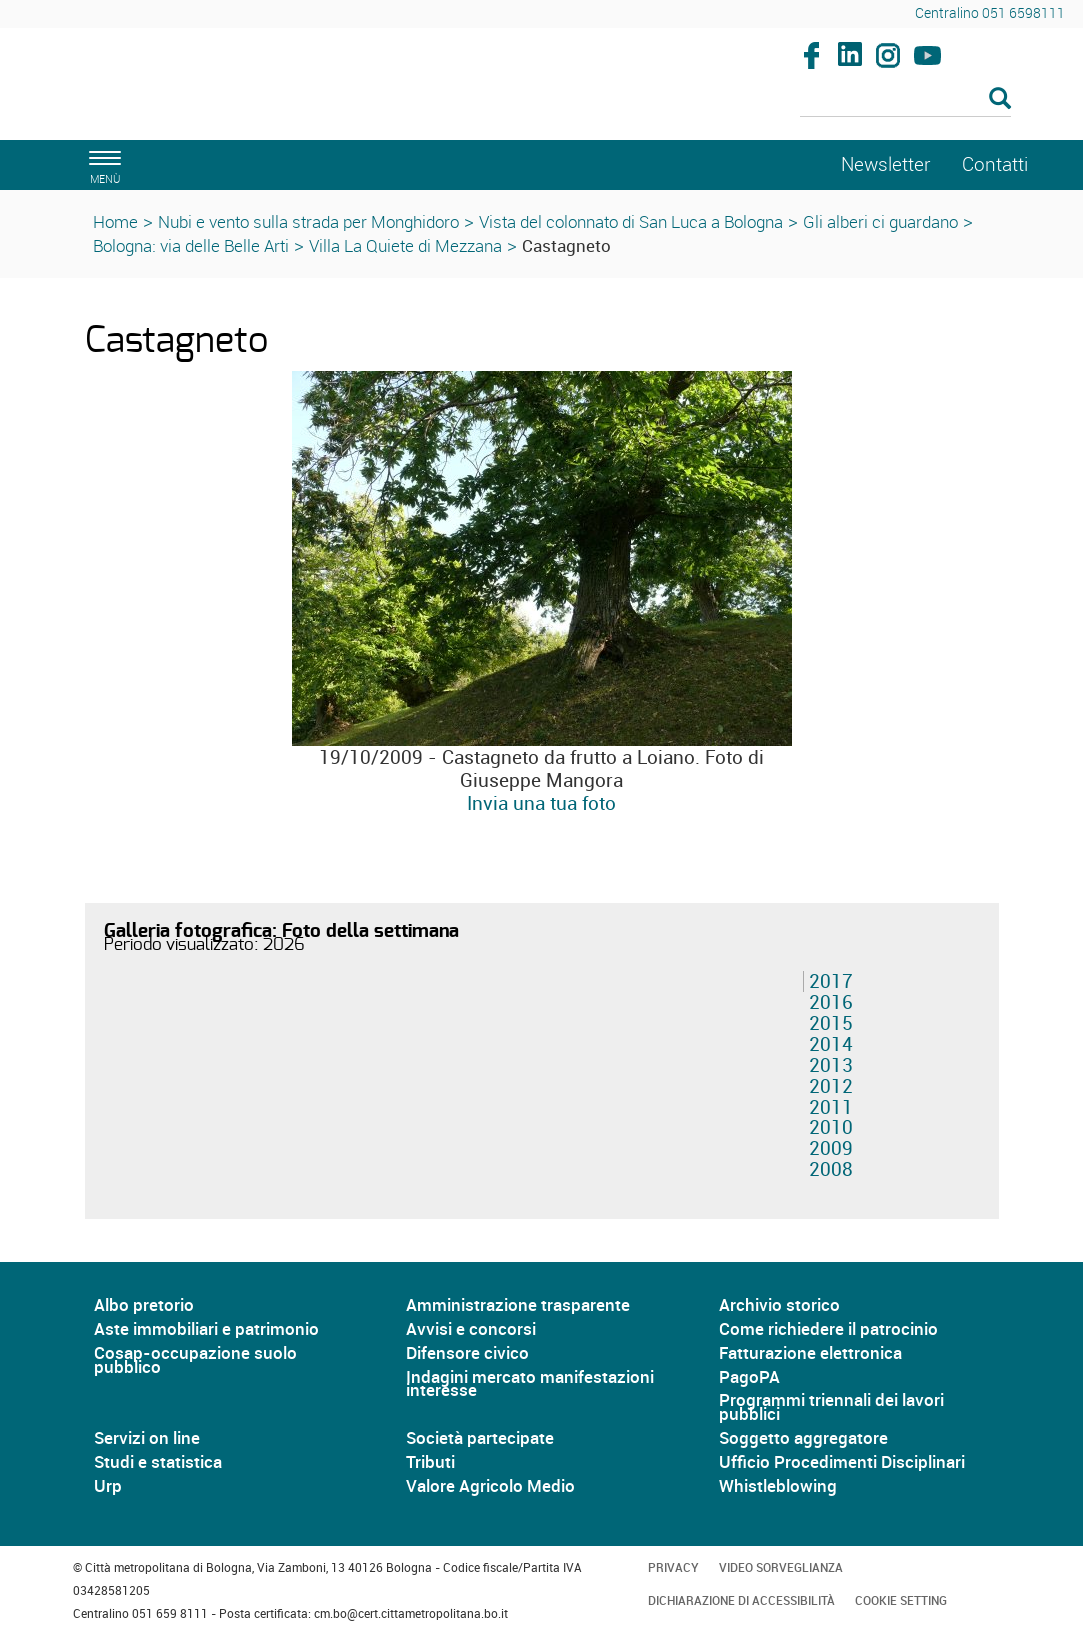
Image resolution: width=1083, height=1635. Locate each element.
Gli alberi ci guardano (880, 221)
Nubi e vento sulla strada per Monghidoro (308, 221)
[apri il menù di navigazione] (102, 164)
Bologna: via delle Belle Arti (191, 245)
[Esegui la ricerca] (1000, 99)
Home (115, 221)
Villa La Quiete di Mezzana (405, 245)
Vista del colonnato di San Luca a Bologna (631, 221)
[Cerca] (905, 100)
